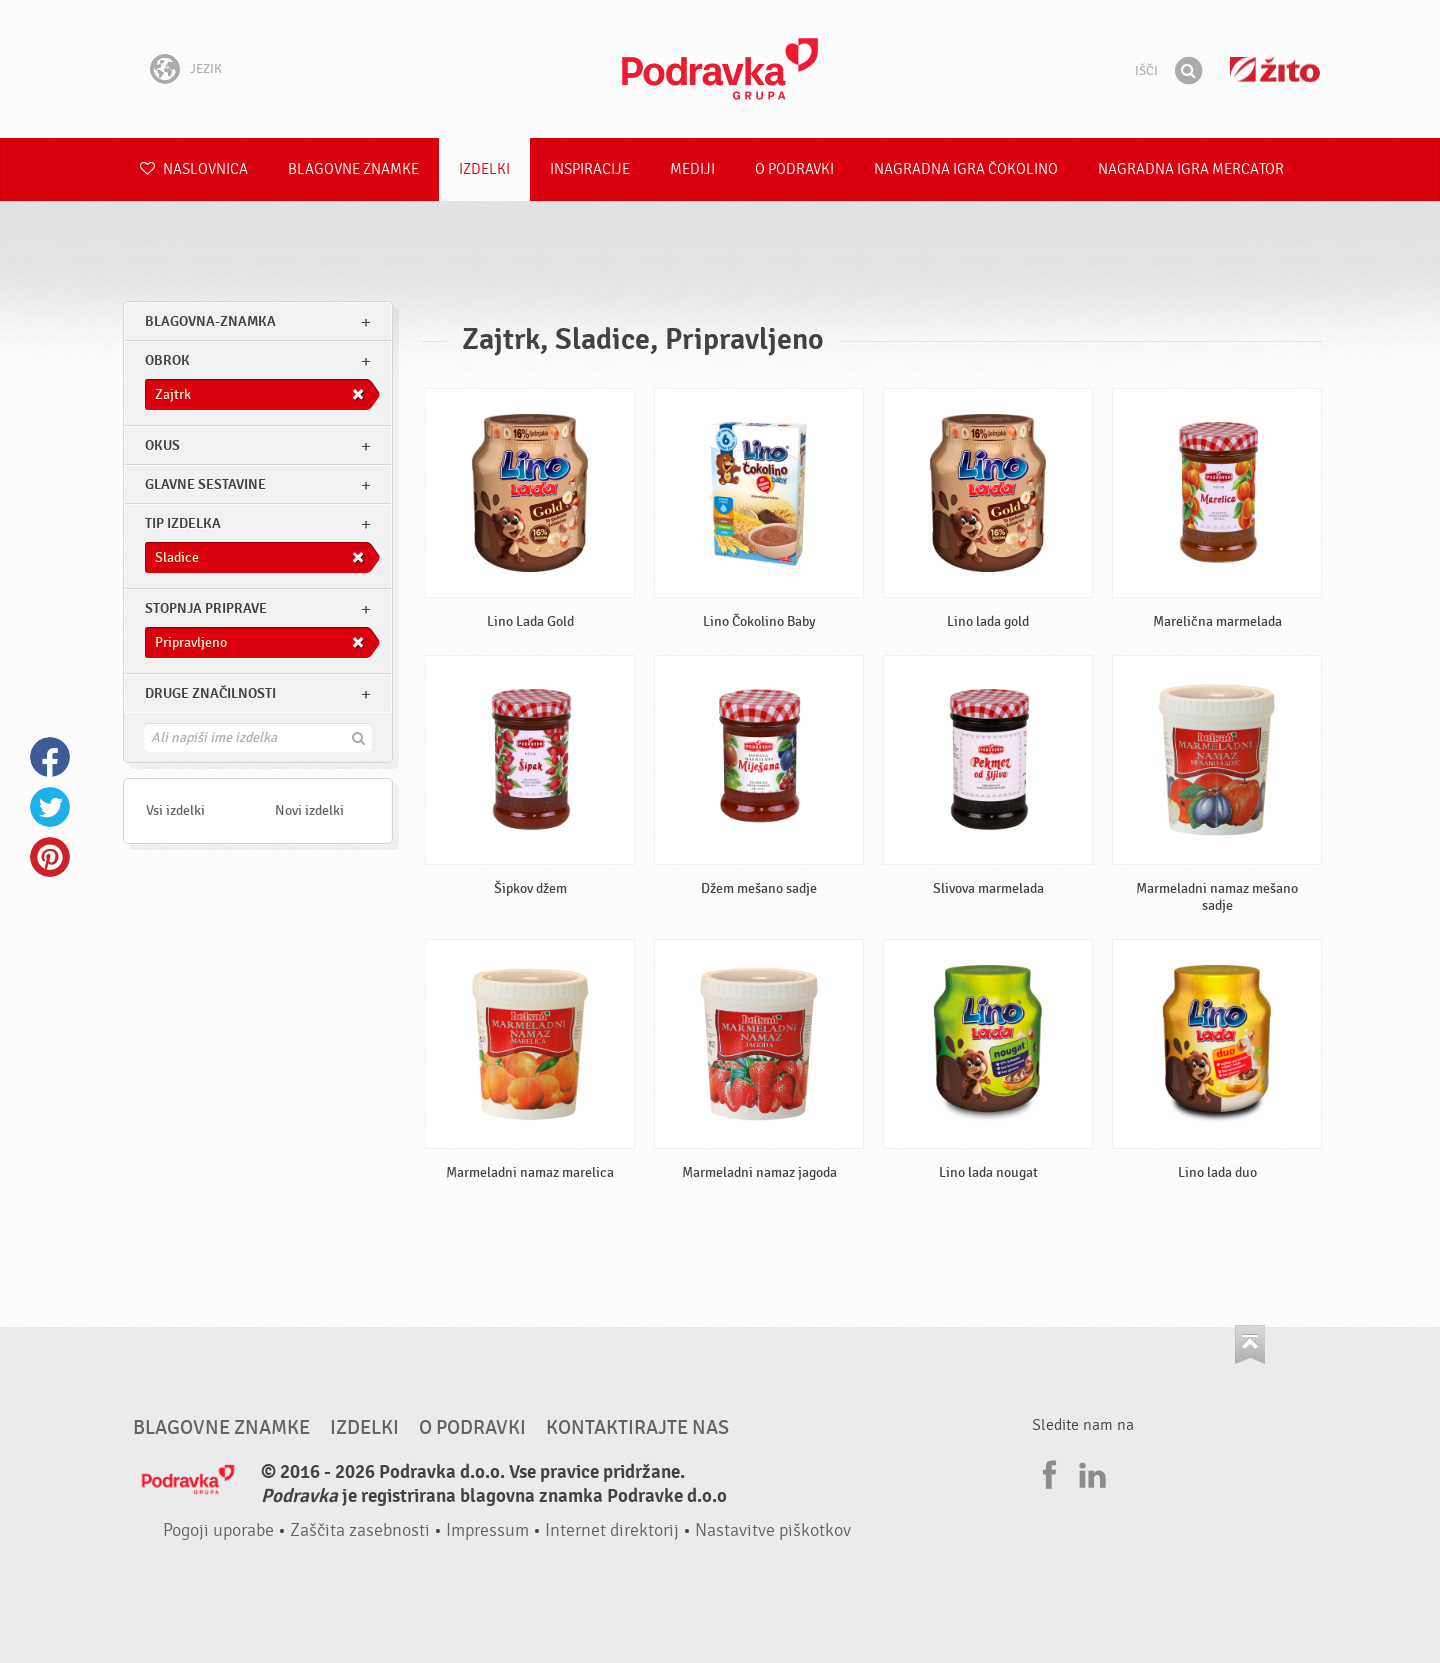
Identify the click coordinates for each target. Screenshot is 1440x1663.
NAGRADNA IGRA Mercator (1191, 169)
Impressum (487, 1530)
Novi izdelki (309, 810)
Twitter (50, 807)
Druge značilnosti (210, 693)
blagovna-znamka (210, 321)
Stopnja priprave (206, 608)
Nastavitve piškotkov (773, 1530)
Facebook (50, 757)
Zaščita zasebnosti (360, 1530)
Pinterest (50, 857)
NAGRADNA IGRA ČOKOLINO (966, 169)
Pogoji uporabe (218, 1530)
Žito (1275, 69)
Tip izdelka (183, 523)
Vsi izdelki (175, 810)
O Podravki (794, 169)
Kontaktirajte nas (637, 1428)
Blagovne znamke (353, 169)
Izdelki (484, 169)
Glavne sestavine (205, 484)
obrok (167, 360)
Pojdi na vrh (1250, 1344)
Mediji (692, 169)
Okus (162, 445)
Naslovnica (194, 169)
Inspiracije (590, 169)
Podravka (720, 69)
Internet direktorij (612, 1530)
